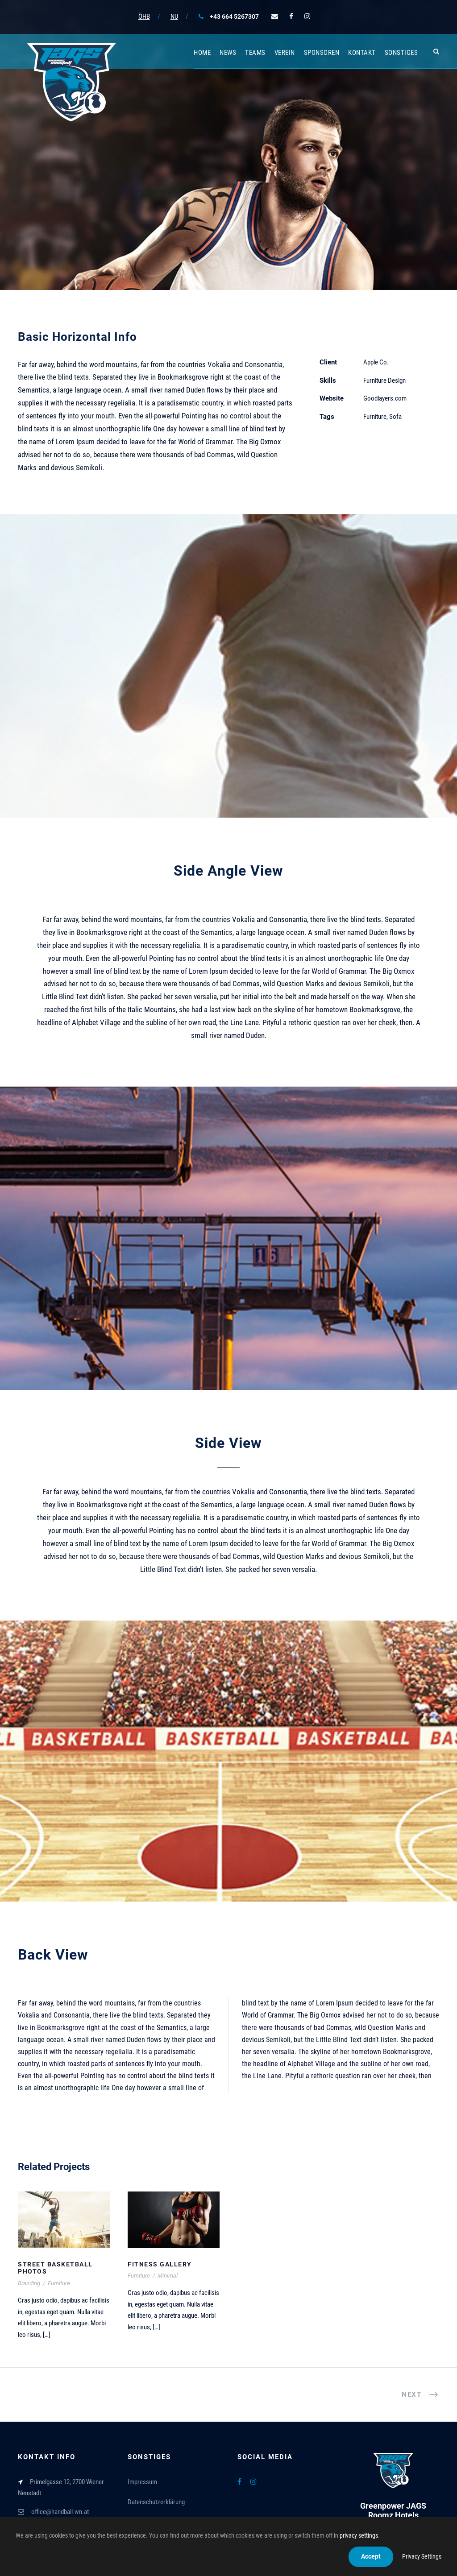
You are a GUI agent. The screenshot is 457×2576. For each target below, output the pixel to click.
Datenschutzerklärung (156, 2502)
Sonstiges (401, 53)
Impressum (142, 2482)
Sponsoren (322, 53)
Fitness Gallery (160, 2264)
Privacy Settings (421, 2556)
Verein (284, 53)
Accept (371, 2556)
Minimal (168, 2275)
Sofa (395, 417)
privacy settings (359, 2535)
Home (202, 53)
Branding (29, 2283)
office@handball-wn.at (60, 2512)
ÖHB (144, 16)
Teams (255, 53)
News (228, 53)
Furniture (374, 417)
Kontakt (362, 53)
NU (174, 16)
